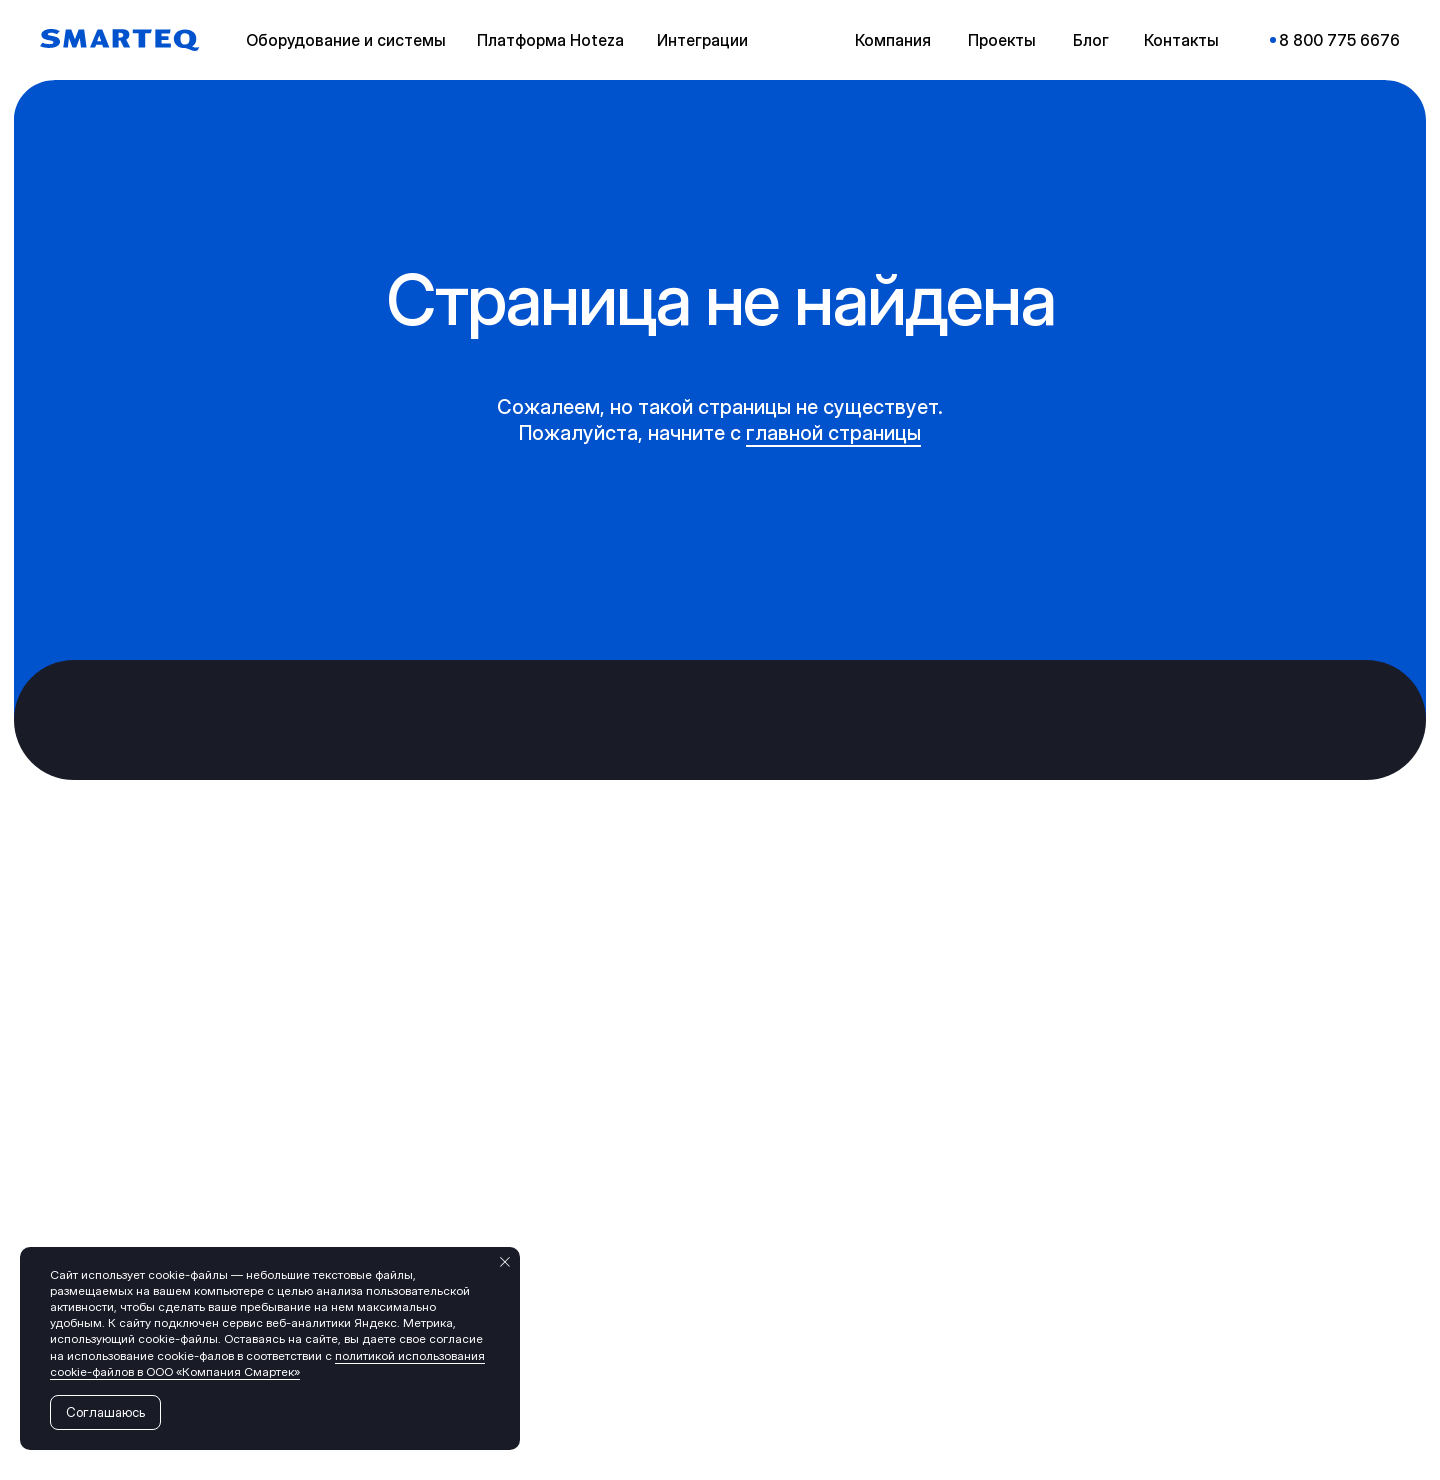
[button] (350, 40)
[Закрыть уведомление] (505, 1262)
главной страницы (833, 433)
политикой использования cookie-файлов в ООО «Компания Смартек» (267, 1363)
